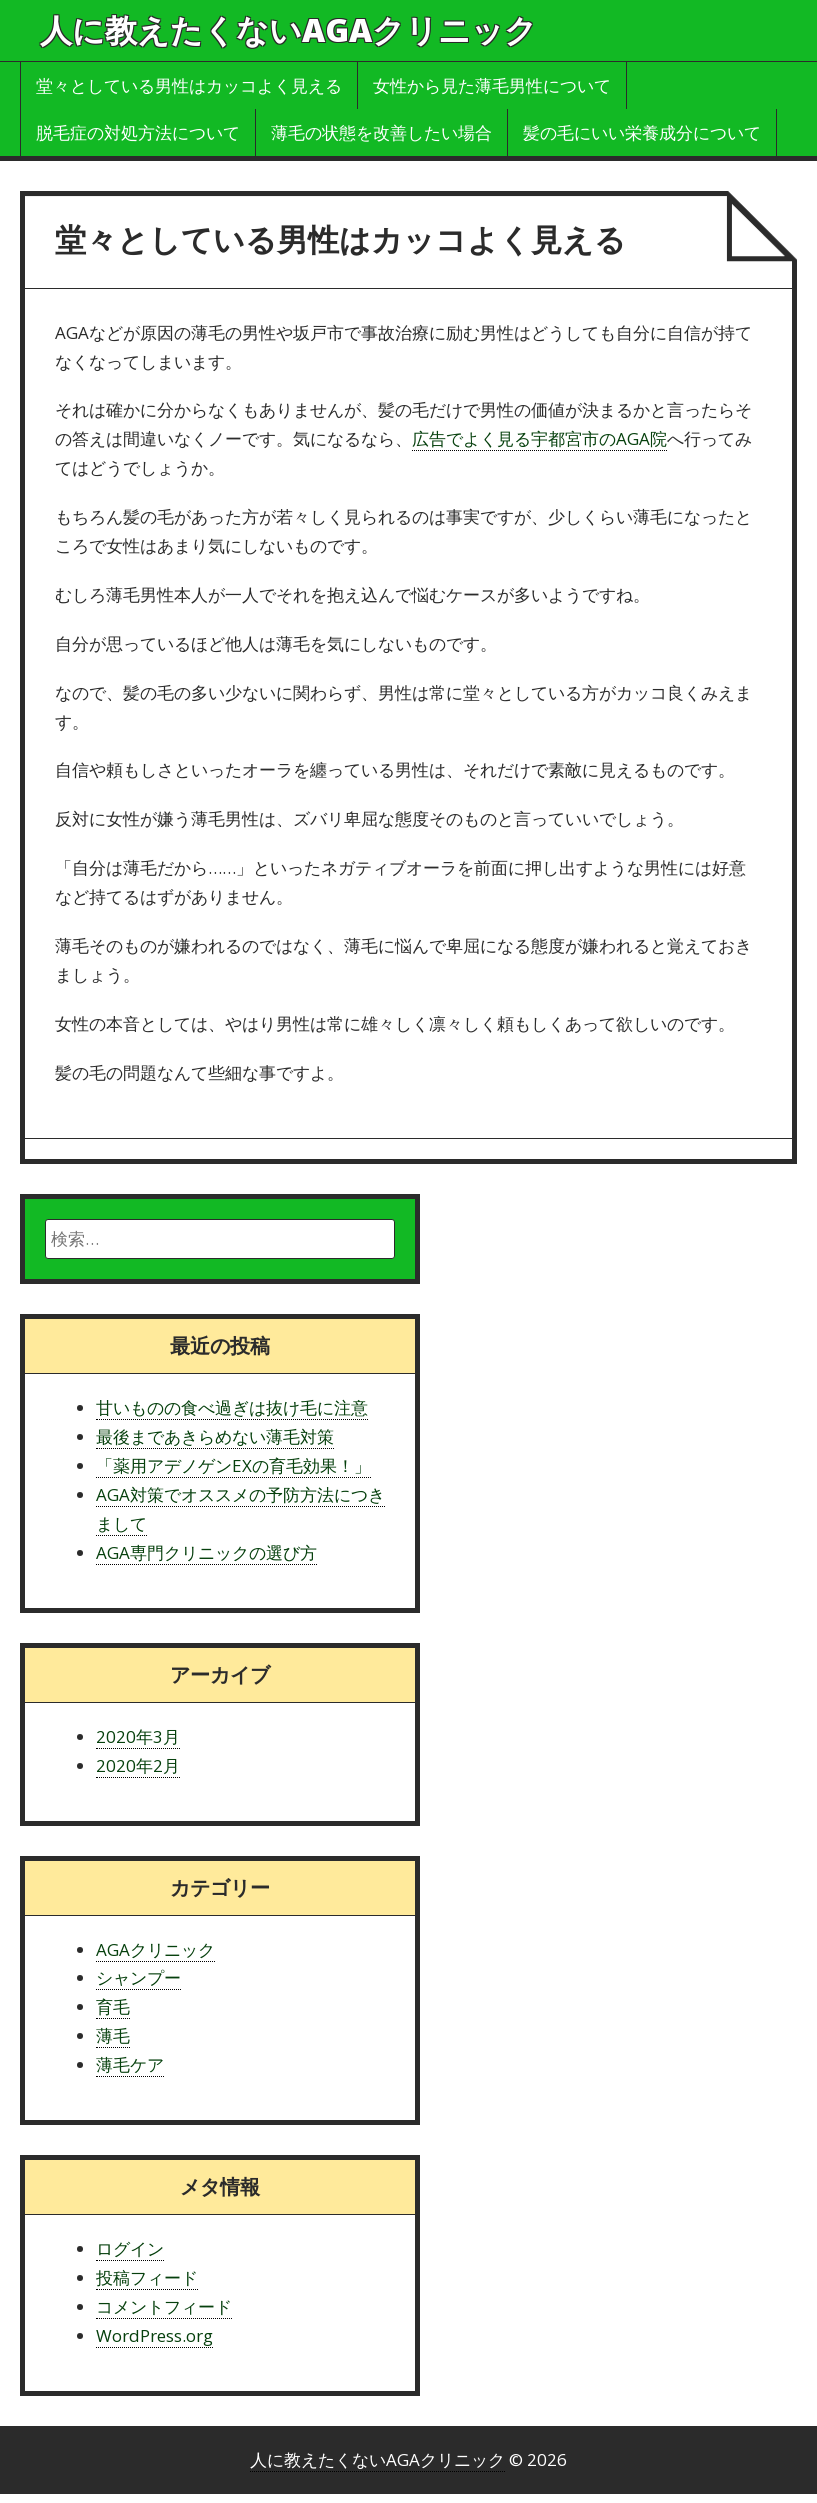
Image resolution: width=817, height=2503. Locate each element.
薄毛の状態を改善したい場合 (381, 132)
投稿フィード (147, 2277)
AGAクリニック (155, 1949)
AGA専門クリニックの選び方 (206, 1552)
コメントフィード (164, 2306)
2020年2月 (138, 1765)
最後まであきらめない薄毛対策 (215, 1436)
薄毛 (113, 2035)
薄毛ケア (130, 2064)
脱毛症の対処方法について (138, 132)
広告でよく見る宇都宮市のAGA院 (539, 438)
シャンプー (138, 1977)
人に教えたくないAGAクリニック (288, 29)
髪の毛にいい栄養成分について (642, 132)
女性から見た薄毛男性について (492, 85)
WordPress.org (154, 2335)
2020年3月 (138, 1736)
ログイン (130, 2248)
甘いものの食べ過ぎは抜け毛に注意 (232, 1407)
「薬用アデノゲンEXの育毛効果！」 (233, 1465)
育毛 (113, 2006)
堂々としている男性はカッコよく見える (189, 85)
